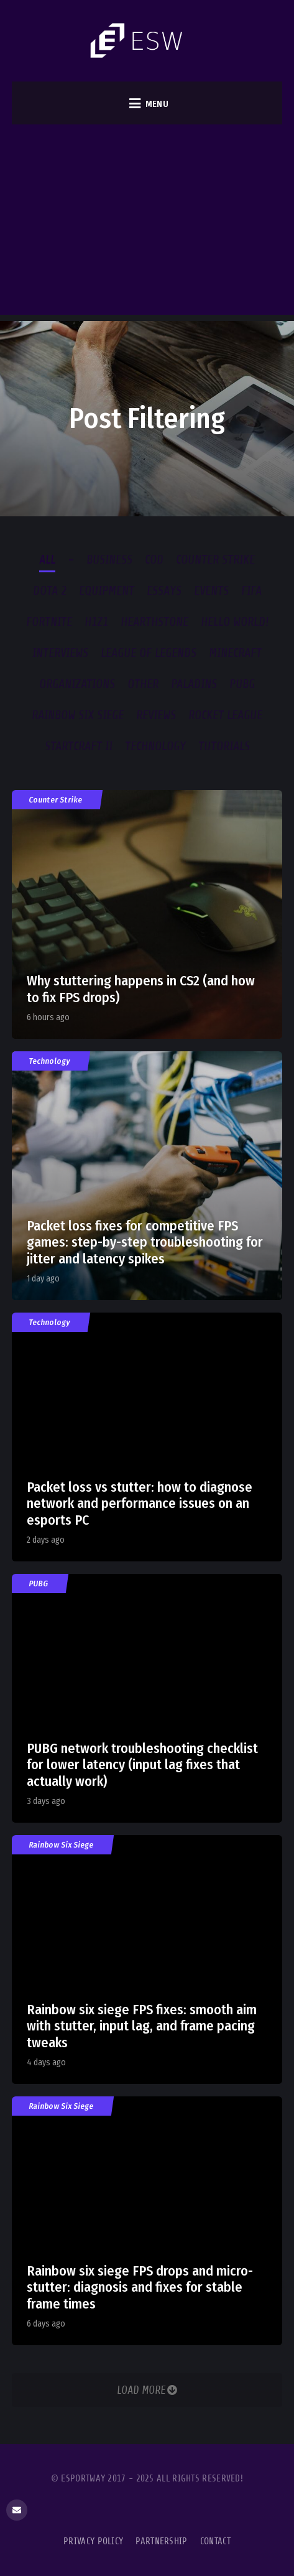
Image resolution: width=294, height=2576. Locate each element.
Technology (50, 1061)
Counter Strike (56, 799)
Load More (147, 2390)
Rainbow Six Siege (61, 1844)
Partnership (161, 2541)
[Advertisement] (147, 223)
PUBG (39, 1583)
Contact (215, 2541)
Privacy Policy (93, 2541)
